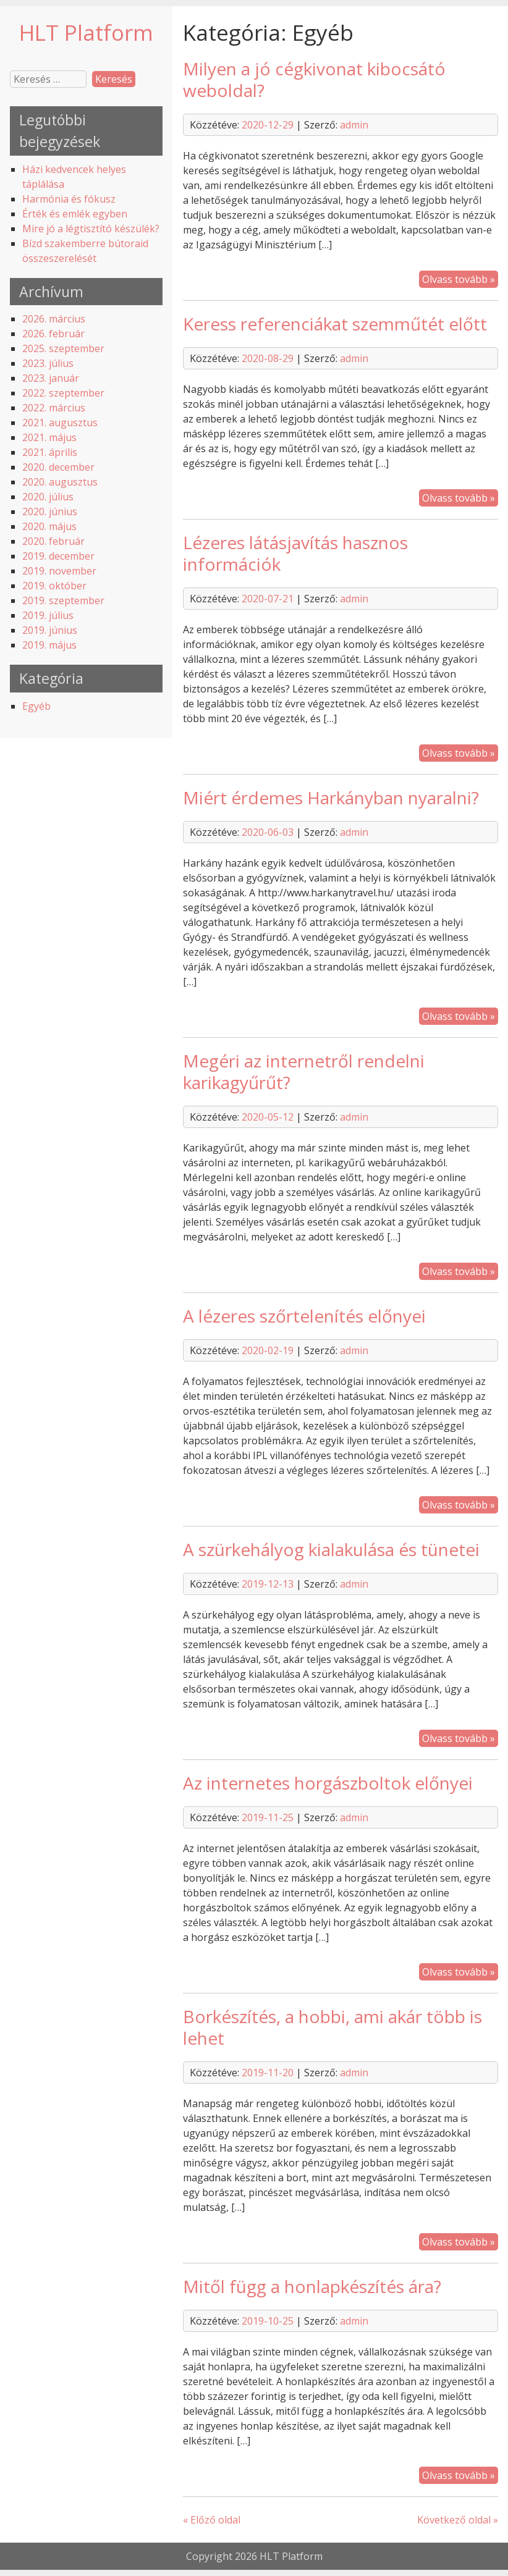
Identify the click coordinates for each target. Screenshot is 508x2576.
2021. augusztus (60, 422)
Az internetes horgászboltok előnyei (328, 1783)
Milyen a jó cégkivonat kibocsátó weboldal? (314, 79)
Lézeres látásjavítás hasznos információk (295, 553)
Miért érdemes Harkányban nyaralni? (331, 797)
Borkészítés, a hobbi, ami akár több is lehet (332, 2027)
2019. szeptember (63, 600)
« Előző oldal (211, 2520)
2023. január (50, 378)
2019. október (54, 585)
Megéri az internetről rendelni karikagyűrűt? (304, 1071)
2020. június (49, 511)
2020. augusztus (60, 482)
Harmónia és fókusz (69, 199)
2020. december (58, 467)
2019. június (49, 630)
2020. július (48, 496)
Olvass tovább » (458, 279)
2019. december (58, 556)
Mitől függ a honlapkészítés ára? (312, 2286)
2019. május (49, 645)
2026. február (53, 333)
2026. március (53, 319)
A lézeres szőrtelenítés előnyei (304, 1316)
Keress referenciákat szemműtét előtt (335, 323)
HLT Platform (86, 32)
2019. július (48, 615)
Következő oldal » (457, 2520)
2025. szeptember (63, 348)
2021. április (49, 452)
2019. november (59, 571)
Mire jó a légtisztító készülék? (90, 228)
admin (354, 125)
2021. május (49, 437)
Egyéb (36, 706)
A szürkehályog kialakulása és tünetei (331, 1549)
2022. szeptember (63, 393)
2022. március (53, 408)
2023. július (48, 363)
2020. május (49, 526)
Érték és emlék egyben (74, 214)
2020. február (53, 541)
